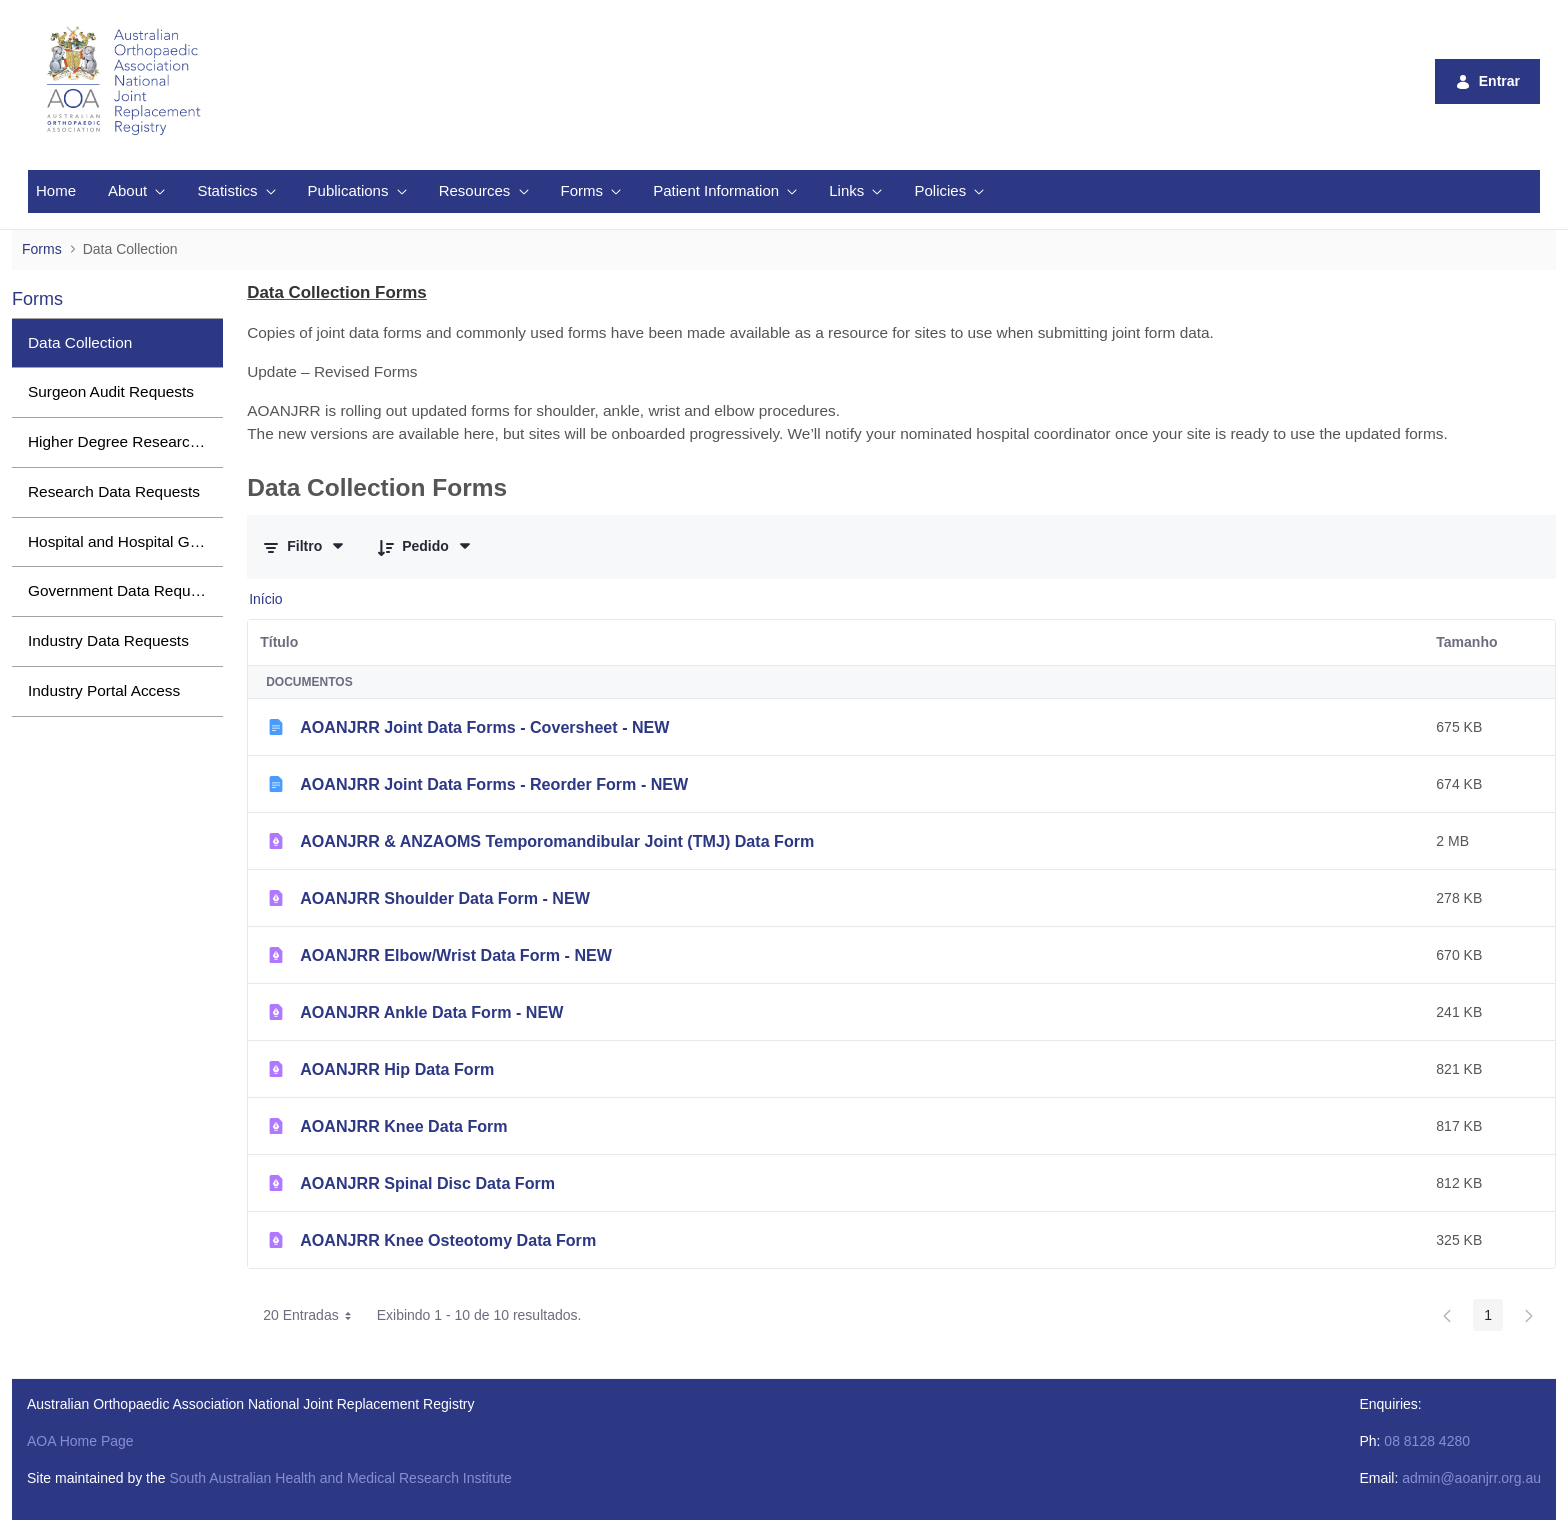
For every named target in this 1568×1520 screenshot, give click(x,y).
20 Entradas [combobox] (314, 1315)
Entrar (1487, 81)
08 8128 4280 (1427, 1441)
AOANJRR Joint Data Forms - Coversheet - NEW (484, 727)
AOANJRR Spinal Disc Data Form (427, 1183)
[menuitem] (56, 191)
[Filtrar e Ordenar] (304, 547)
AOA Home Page (80, 1441)
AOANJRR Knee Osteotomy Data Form (448, 1240)
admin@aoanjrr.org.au (1471, 1478)
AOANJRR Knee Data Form (403, 1126)
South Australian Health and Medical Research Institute (340, 1478)
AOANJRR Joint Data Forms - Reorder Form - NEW (494, 784)
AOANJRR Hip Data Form (397, 1069)
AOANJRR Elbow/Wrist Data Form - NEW (456, 955)
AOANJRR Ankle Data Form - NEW (431, 1012)
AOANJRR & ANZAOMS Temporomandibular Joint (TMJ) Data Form (557, 841)
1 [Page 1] (1488, 1315)
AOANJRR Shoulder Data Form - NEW (445, 898)
